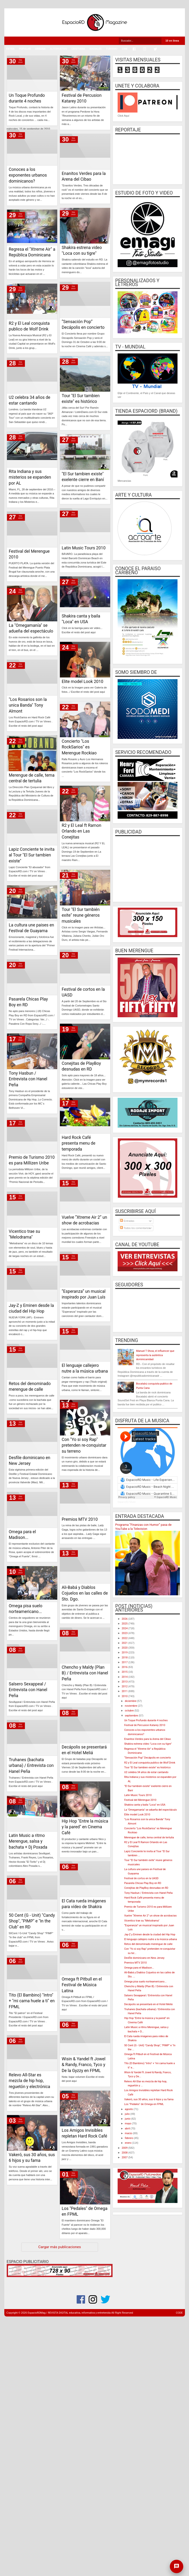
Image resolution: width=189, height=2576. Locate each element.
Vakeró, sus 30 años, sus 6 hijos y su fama (148, 2099)
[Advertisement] (148, 868)
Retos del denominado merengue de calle (148, 1944)
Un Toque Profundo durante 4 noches (146, 1720)
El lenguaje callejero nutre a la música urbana (150, 1939)
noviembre (131, 1705)
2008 (125, 2152)
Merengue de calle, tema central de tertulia (149, 1837)
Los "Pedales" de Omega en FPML (32, 98)
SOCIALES (95, 48)
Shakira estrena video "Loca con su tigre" (148, 1743)
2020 (125, 1647)
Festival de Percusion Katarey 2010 (144, 1725)
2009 (125, 2147)
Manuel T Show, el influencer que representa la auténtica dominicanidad (155, 1355)
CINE (124, 48)
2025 (125, 1623)
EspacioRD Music (127, 1502)
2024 (125, 1628)
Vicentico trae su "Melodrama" (141, 1920)
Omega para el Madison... (139, 1967)
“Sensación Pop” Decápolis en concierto (147, 1757)
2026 (125, 1618)
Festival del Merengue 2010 (140, 1800)
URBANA (40, 48)
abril (128, 2128)
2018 (125, 1657)
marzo (129, 2133)
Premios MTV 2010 (135, 1962)
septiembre (132, 1715)
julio (127, 2114)
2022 (125, 1638)
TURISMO (111, 48)
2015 (125, 1671)
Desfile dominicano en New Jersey (144, 1957)
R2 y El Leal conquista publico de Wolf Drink (149, 1762)
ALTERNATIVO (58, 48)
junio (128, 2118)
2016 (125, 1667)
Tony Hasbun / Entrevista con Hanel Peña (148, 1892)
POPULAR (25, 48)
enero (128, 2142)
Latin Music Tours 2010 (138, 1795)
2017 (125, 1662)
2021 (125, 1643)
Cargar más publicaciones (59, 2247)
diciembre (131, 1701)
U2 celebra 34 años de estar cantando (146, 1772)
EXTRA (10, 48)
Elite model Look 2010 (137, 1814)
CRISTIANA (78, 48)
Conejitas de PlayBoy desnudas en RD (146, 1887)
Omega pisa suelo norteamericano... (145, 1981)
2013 (125, 1681)
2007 (125, 2157)
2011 (125, 1691)
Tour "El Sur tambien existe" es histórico (147, 1767)
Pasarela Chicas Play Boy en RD (142, 1883)
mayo (128, 2123)
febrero (129, 2138)
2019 (125, 1652)
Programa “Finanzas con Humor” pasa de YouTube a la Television (143, 1527)
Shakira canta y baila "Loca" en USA (144, 1804)
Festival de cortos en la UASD (141, 1878)
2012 (125, 1686)
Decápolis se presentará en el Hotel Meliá (148, 2004)
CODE (179, 2312)
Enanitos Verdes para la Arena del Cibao (147, 1739)
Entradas (127, 1220)
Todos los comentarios (135, 1228)
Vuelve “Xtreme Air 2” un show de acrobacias (150, 1915)
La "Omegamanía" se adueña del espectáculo (150, 1809)
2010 (125, 1696)
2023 (125, 1633)
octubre (129, 1710)
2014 (125, 1676)
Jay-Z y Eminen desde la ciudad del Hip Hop (149, 1934)
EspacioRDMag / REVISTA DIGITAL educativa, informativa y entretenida (69, 2312)
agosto (129, 2109)
